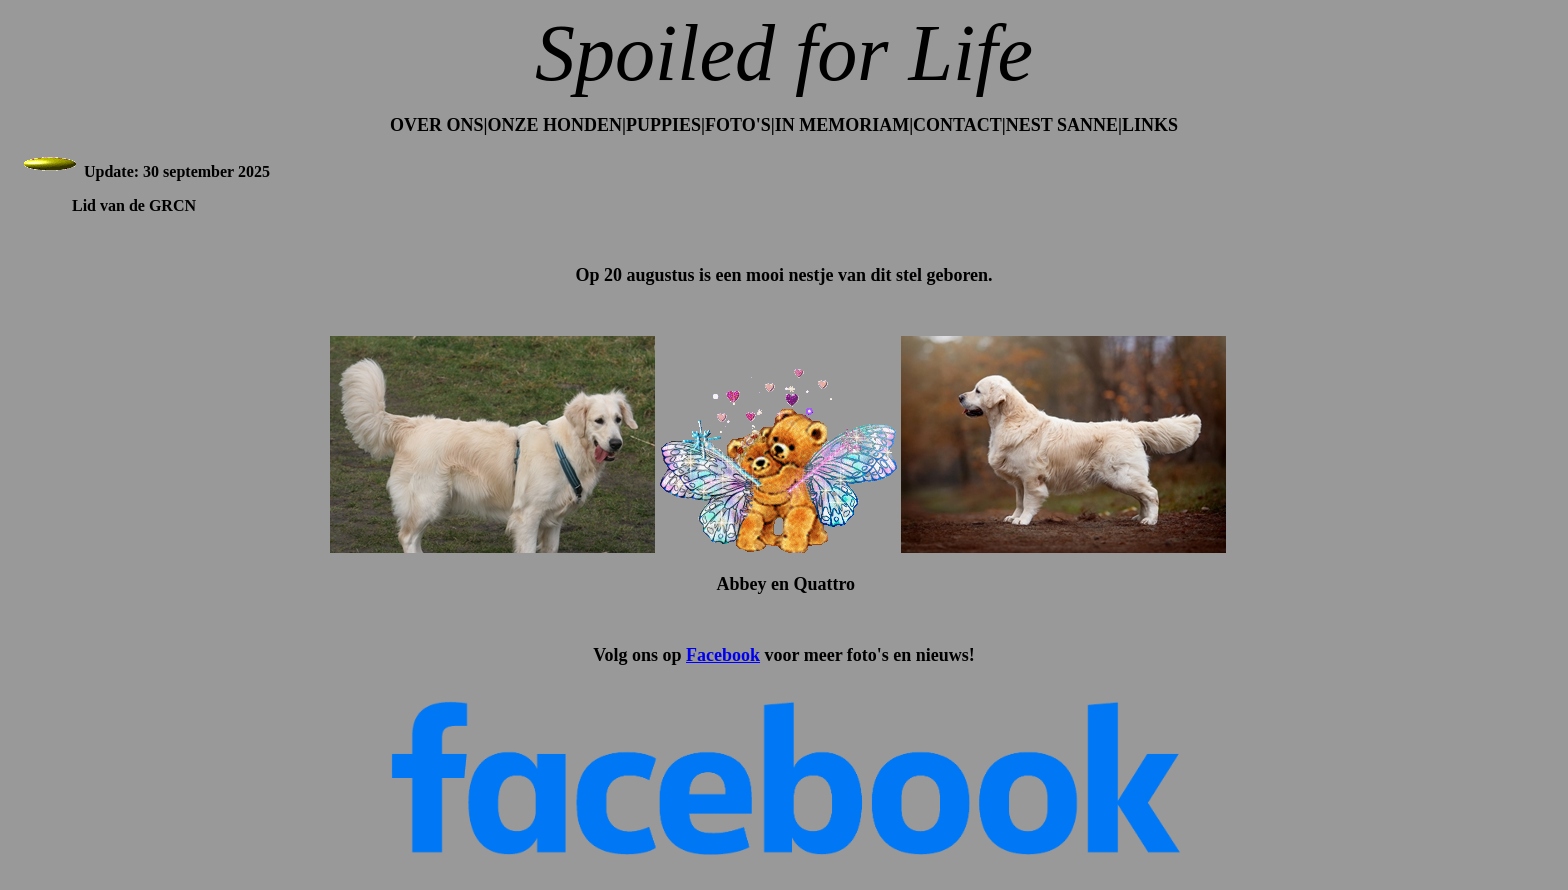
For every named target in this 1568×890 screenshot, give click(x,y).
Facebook (723, 655)
